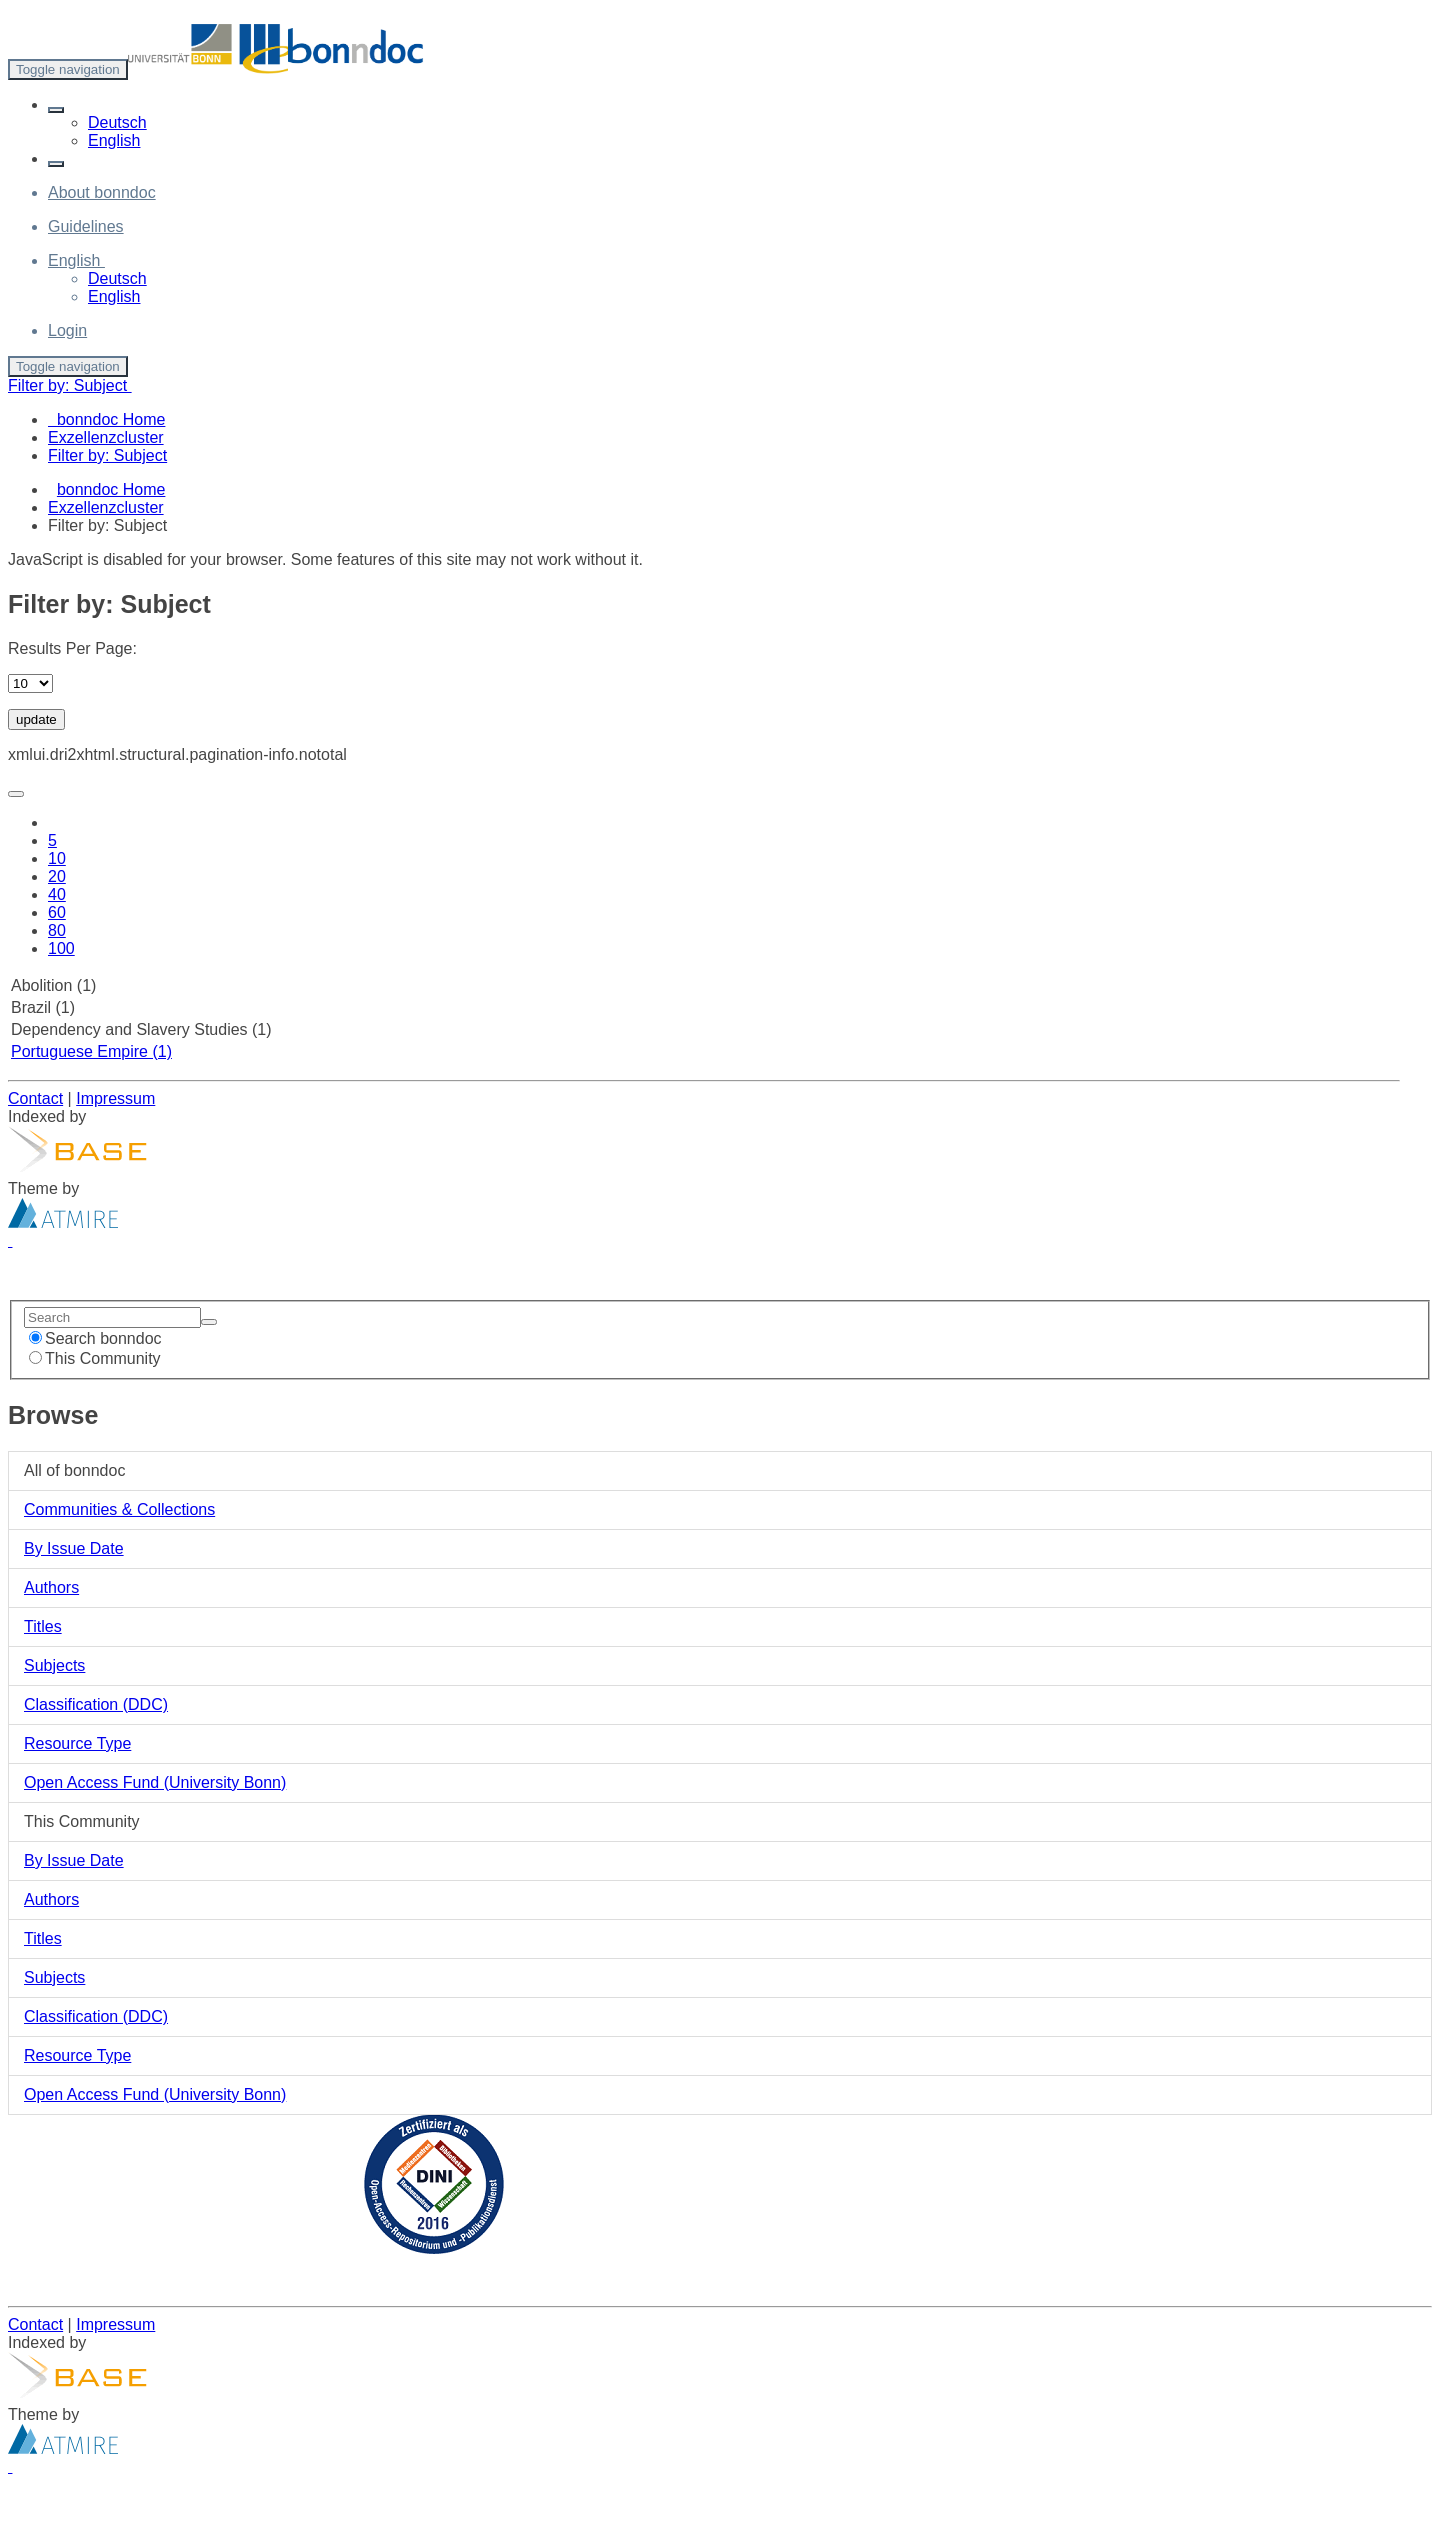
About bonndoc (102, 192)
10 (57, 858)
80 (57, 930)
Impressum (115, 1098)
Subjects (54, 1665)
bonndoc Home (111, 489)
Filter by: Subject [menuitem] (107, 455)
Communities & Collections (119, 1509)
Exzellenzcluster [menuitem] (106, 437)
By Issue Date (74, 1548)
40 (57, 894)
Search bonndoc (95, 1338)
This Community (95, 1358)
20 (57, 876)
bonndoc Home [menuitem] (106, 419)
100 (61, 948)
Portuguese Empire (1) (91, 1051)
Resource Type (77, 1743)
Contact (35, 1098)
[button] (56, 110)
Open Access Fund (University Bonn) (155, 1782)
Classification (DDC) (96, 1704)
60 (57, 912)
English (114, 140)
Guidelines (86, 226)
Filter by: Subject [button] (70, 385)
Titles (43, 1626)
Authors (51, 1587)
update (36, 719)
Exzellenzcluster (106, 507)
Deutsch (117, 122)
